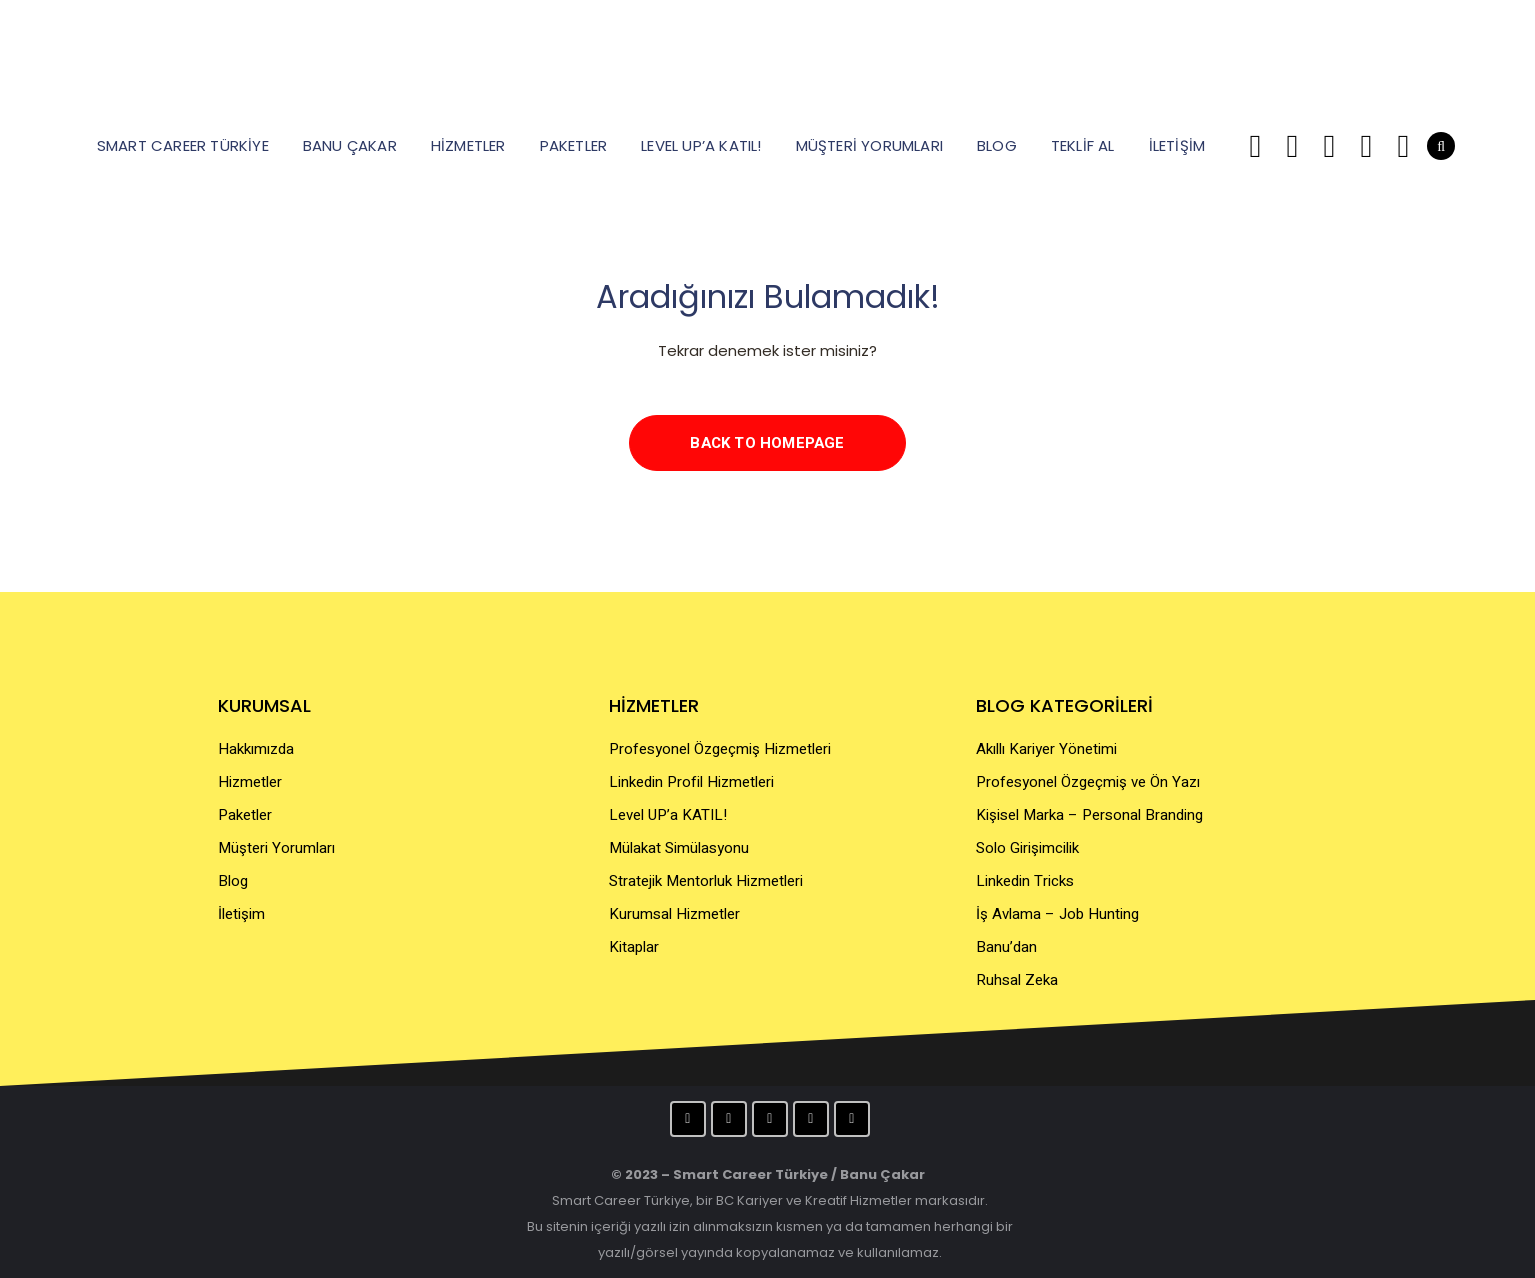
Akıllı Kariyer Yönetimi (1046, 749)
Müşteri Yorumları (276, 848)
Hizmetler (250, 782)
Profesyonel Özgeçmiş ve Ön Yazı (1088, 782)
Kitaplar (634, 947)
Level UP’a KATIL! (668, 815)
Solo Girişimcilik (1027, 848)
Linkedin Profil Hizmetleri (691, 782)
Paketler (245, 815)
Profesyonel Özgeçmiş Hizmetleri (720, 749)
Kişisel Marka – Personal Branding (1089, 815)
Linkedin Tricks (1025, 881)
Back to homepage (767, 443)
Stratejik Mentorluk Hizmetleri (706, 881)
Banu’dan (1006, 947)
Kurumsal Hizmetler (674, 914)
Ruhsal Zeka (1017, 980)
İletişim (241, 914)
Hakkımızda (256, 749)
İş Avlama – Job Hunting (1057, 914)
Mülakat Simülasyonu (679, 848)
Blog (233, 881)
